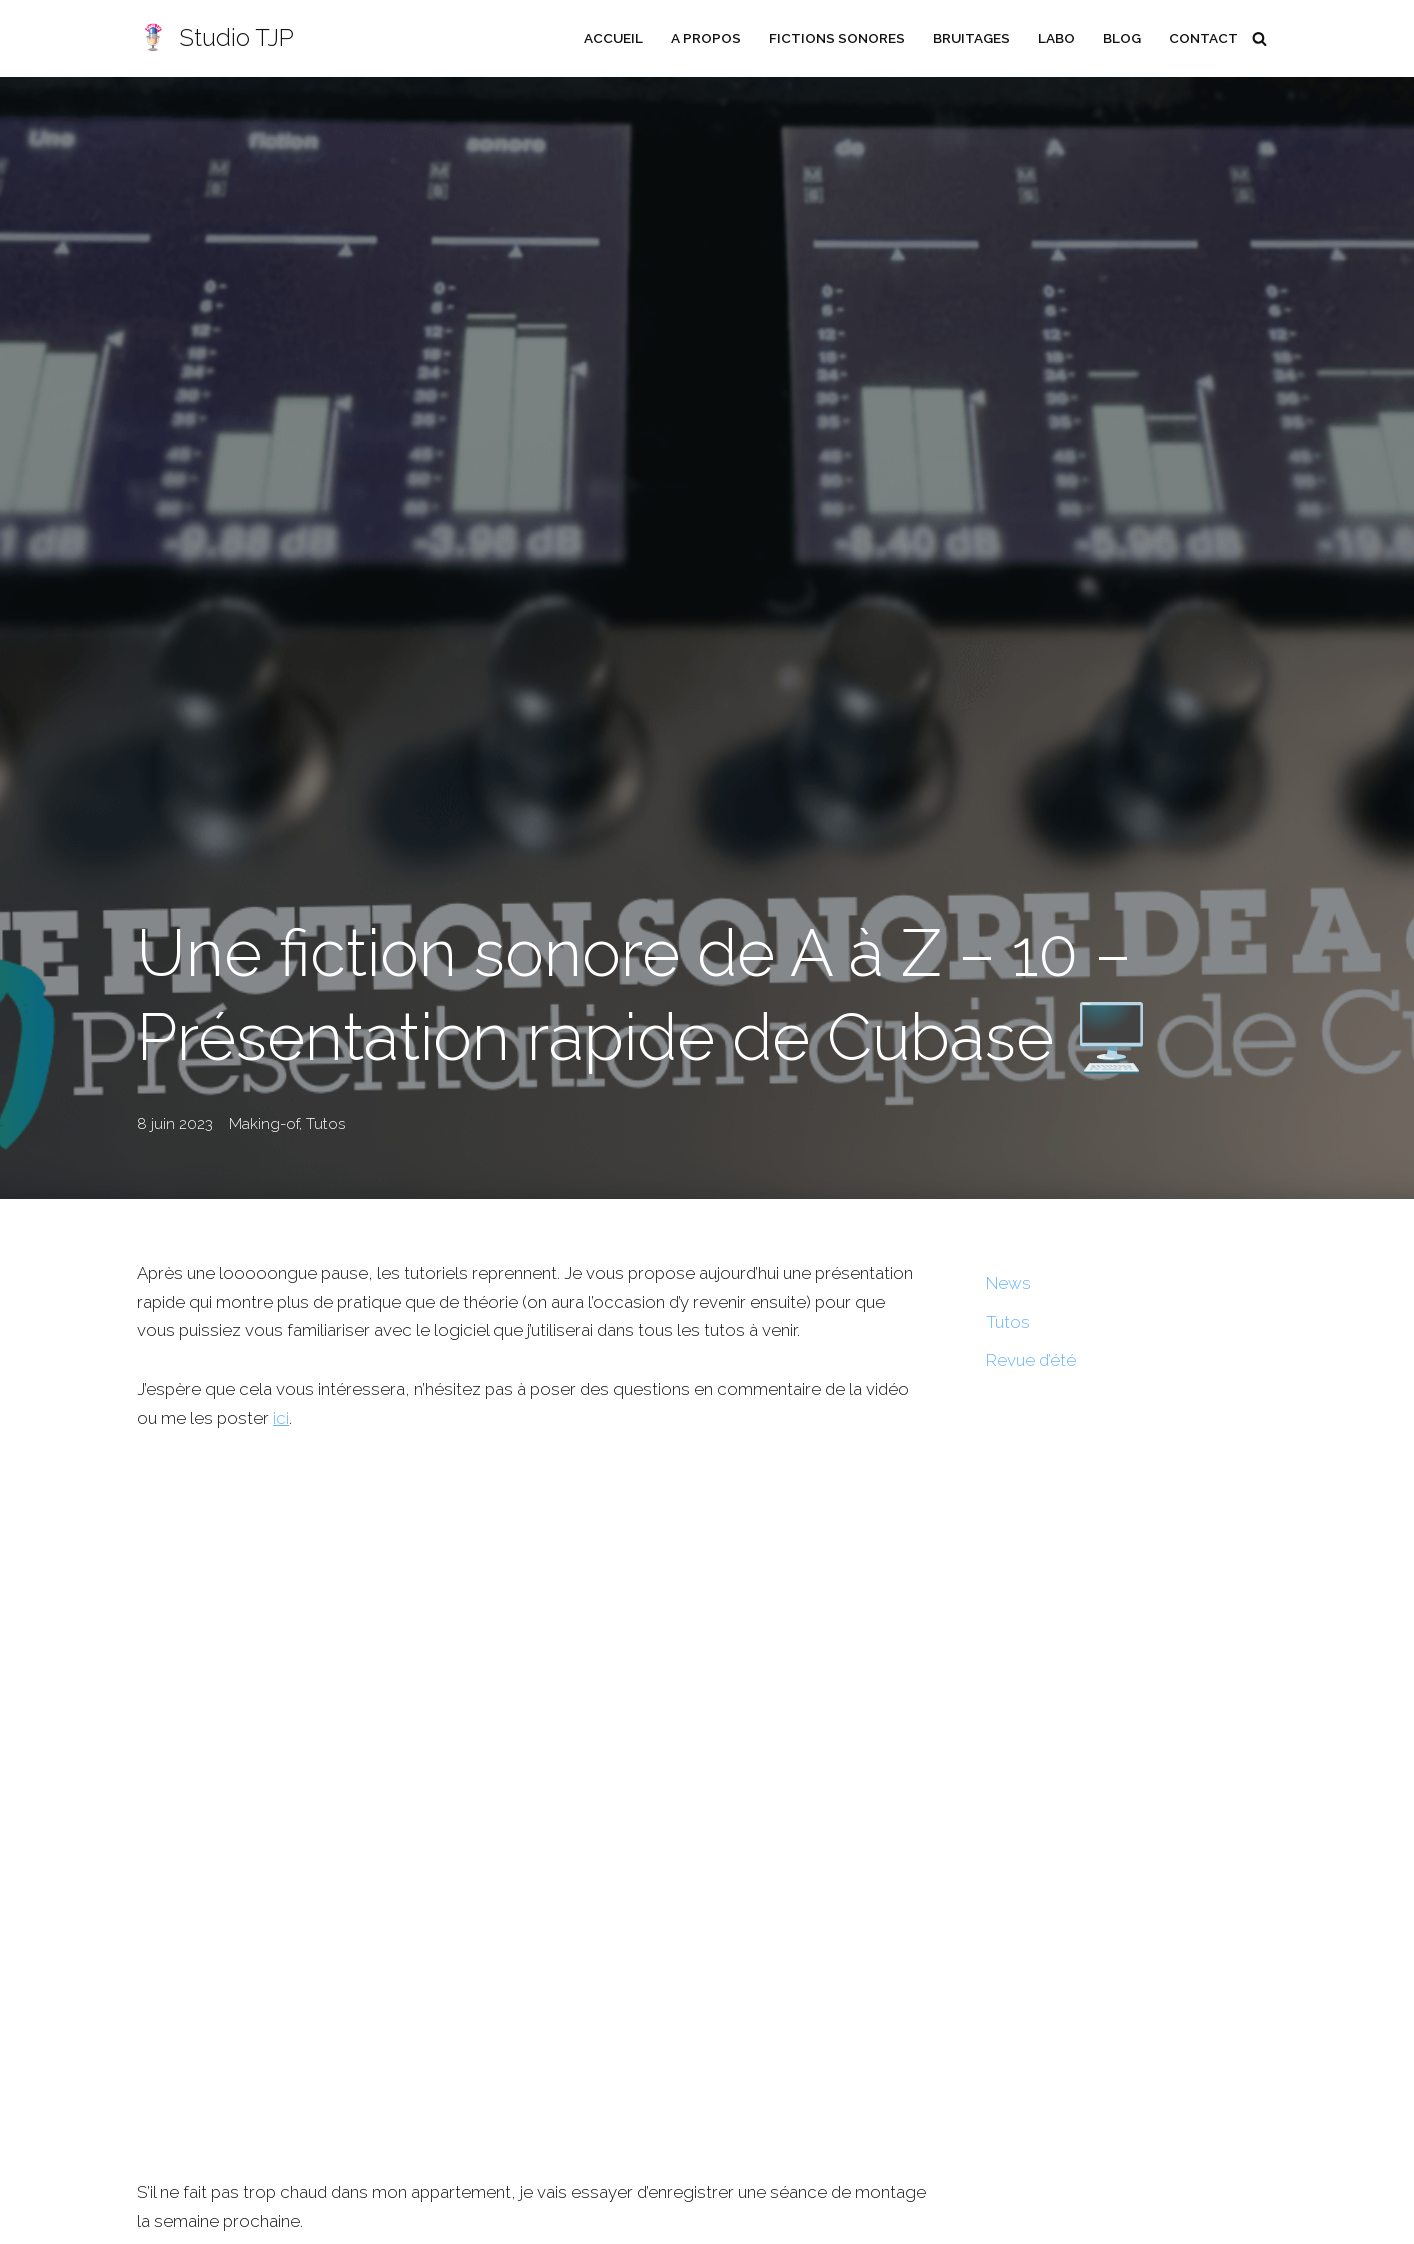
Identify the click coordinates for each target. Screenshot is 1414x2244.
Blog (1121, 38)
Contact (1203, 38)
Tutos (325, 1124)
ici (283, 1447)
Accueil (611, 38)
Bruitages (970, 38)
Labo (1055, 38)
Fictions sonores (835, 38)
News (1008, 1283)
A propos (704, 38)
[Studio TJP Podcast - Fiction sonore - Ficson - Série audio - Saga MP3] (215, 38)
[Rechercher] (1259, 38)
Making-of (264, 1124)
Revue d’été (1032, 1361)
